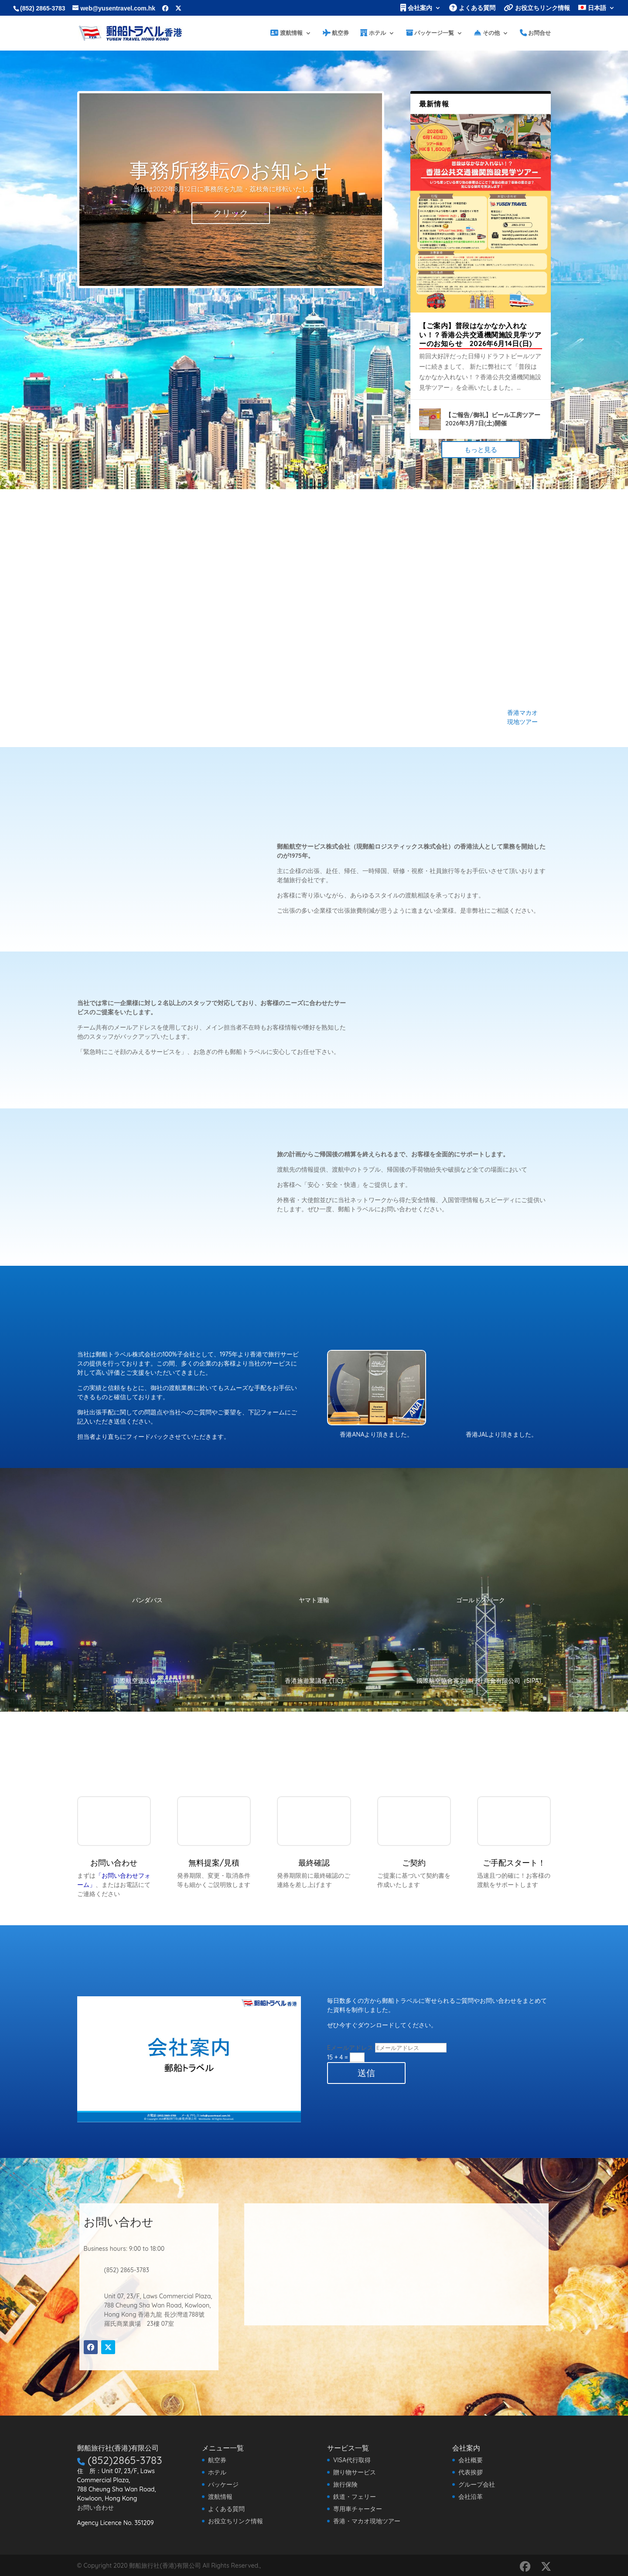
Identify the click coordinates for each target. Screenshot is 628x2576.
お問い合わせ (95, 2507)
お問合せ (535, 30)
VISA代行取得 (352, 2459)
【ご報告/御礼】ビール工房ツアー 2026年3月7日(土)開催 (492, 418)
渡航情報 (286, 30)
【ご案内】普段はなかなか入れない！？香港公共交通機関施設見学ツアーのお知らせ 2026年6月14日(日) (480, 333)
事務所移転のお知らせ (231, 169)
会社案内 (416, 8)
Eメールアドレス (350, 2047)
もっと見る (480, 448)
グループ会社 (476, 2484)
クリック (230, 212)
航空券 (336, 30)
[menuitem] (596, 10)
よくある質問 (472, 8)
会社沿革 (470, 2496)
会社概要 (470, 2459)
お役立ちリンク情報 (537, 8)
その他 (487, 30)
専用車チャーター (357, 2508)
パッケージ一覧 (430, 30)
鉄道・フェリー (354, 2496)
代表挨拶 (470, 2471)
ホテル (373, 30)
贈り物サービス (354, 2471)
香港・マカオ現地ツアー (366, 2520)
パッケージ (223, 2484)
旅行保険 (345, 2484)
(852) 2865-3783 (42, 8)
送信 (366, 2072)
